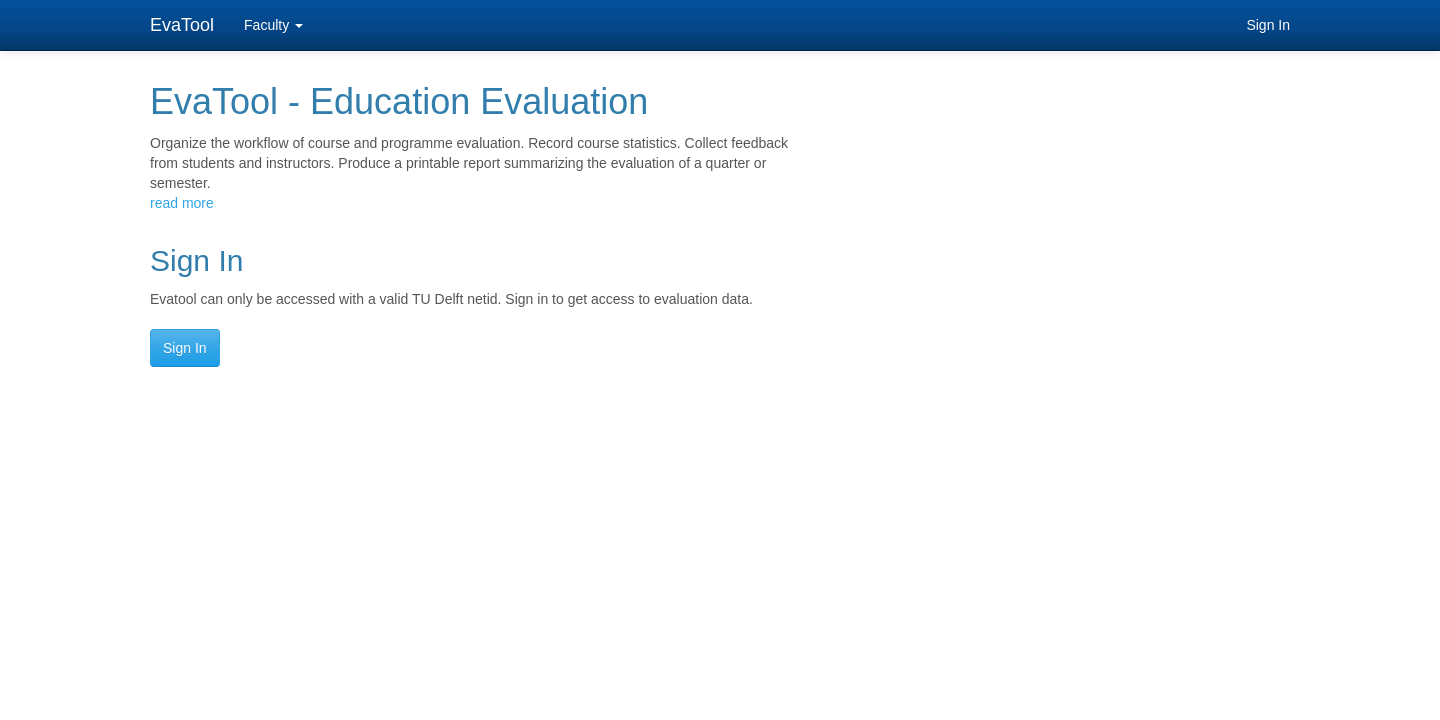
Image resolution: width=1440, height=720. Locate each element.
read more (182, 203)
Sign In (1268, 25)
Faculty (273, 25)
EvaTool (182, 25)
